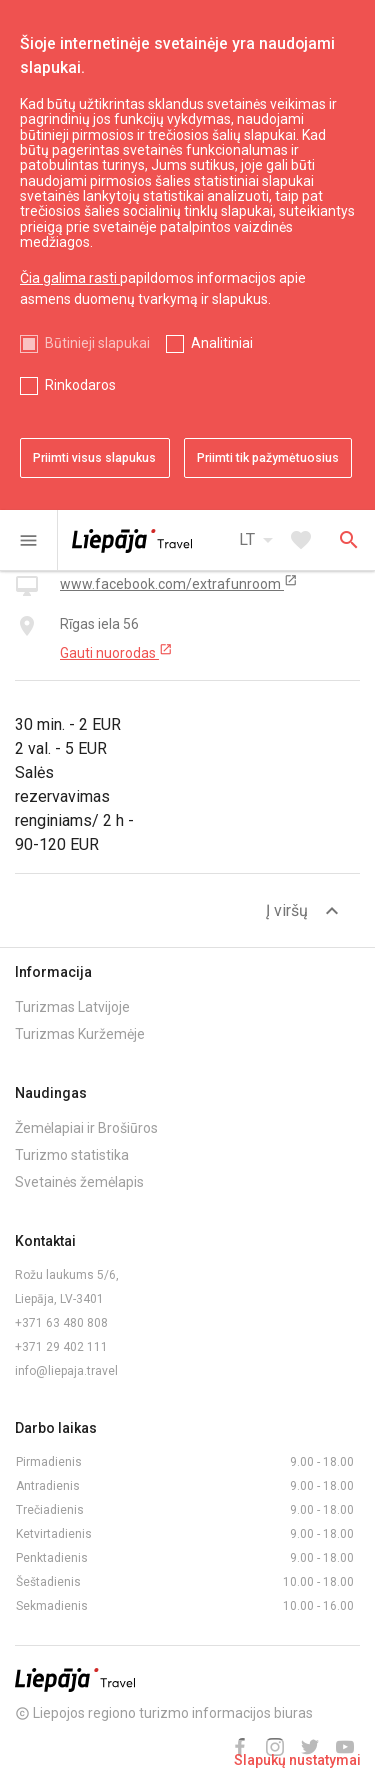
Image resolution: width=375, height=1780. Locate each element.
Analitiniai (222, 343)
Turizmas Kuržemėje (80, 1034)
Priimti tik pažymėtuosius (268, 458)
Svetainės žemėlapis (79, 1182)
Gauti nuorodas (116, 652)
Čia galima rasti (70, 278)
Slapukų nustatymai (297, 1760)
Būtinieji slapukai (97, 343)
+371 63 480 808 (61, 1323)
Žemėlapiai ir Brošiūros (86, 1128)
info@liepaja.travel (66, 1371)
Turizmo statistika (72, 1155)
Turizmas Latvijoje (72, 1007)
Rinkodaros (80, 385)
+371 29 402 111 (61, 1347)
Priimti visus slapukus (94, 458)
